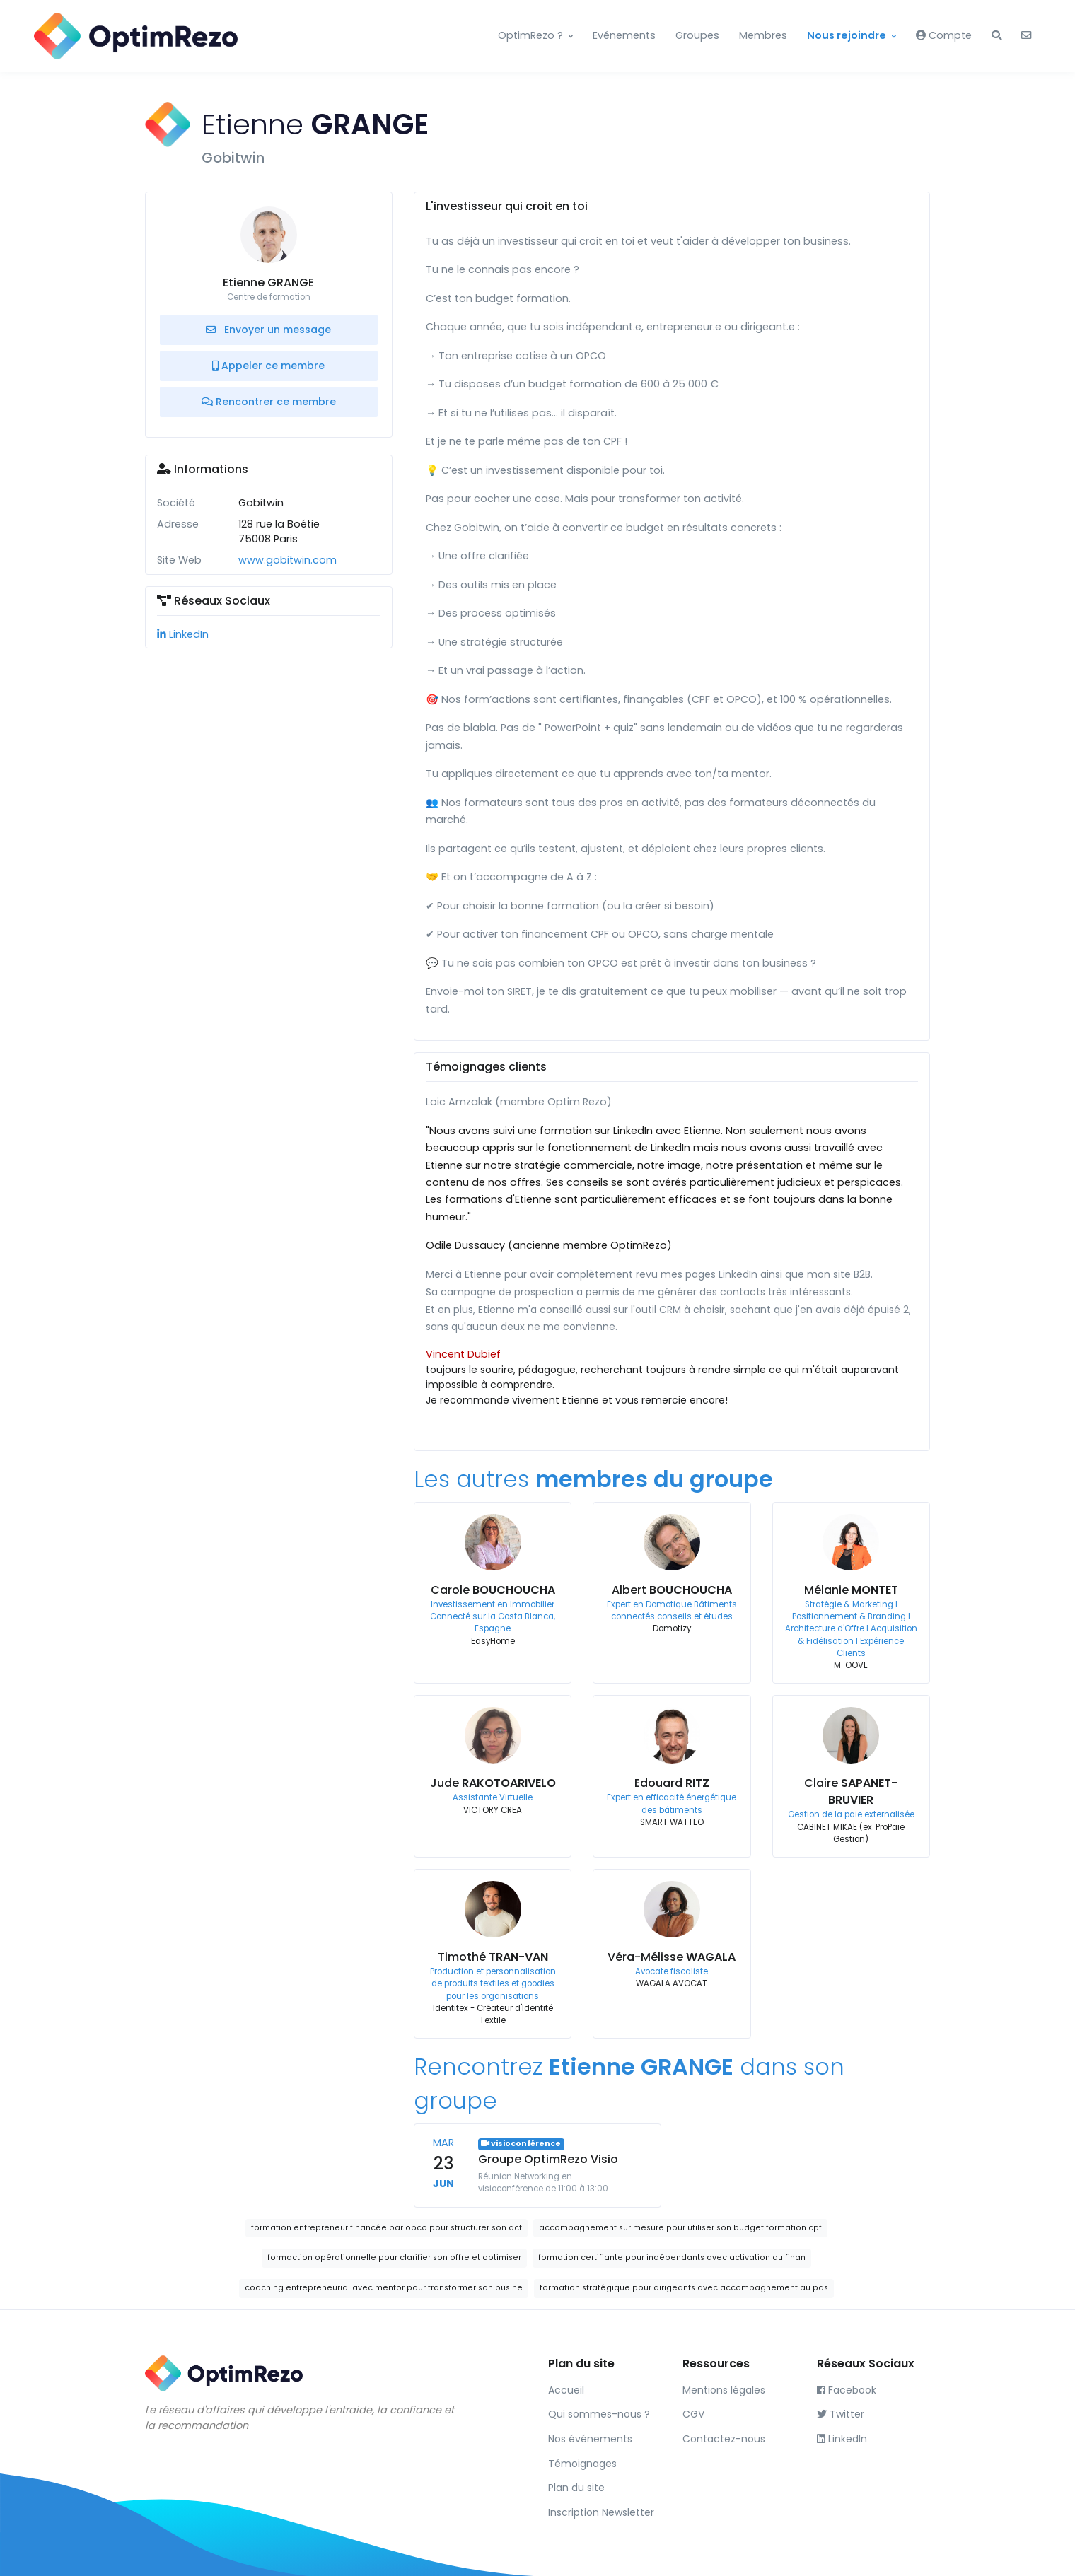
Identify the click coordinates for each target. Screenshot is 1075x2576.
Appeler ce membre (268, 366)
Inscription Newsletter (601, 2512)
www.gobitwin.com (287, 560)
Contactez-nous (723, 2439)
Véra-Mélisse (672, 1957)
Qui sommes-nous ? (599, 2414)
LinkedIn (183, 634)
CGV (693, 2414)
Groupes (697, 35)
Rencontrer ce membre (269, 402)
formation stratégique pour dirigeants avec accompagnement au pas (684, 2288)
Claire (850, 1791)
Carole (493, 1590)
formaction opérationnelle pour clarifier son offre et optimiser (394, 2257)
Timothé (493, 1957)
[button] (996, 36)
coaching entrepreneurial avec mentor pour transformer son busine (384, 2288)
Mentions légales (723, 2390)
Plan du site (576, 2488)
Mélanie (851, 1590)
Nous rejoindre (846, 35)
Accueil (566, 2390)
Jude (493, 1783)
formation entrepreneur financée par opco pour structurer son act (386, 2227)
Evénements (624, 35)
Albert (672, 1590)
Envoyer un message (268, 329)
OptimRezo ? (530, 35)
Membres (763, 35)
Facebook (846, 2390)
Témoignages (582, 2463)
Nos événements (590, 2439)
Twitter (840, 2414)
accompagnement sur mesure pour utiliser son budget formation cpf (680, 2227)
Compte (944, 35)
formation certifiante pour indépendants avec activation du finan (672, 2257)
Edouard (671, 1783)
